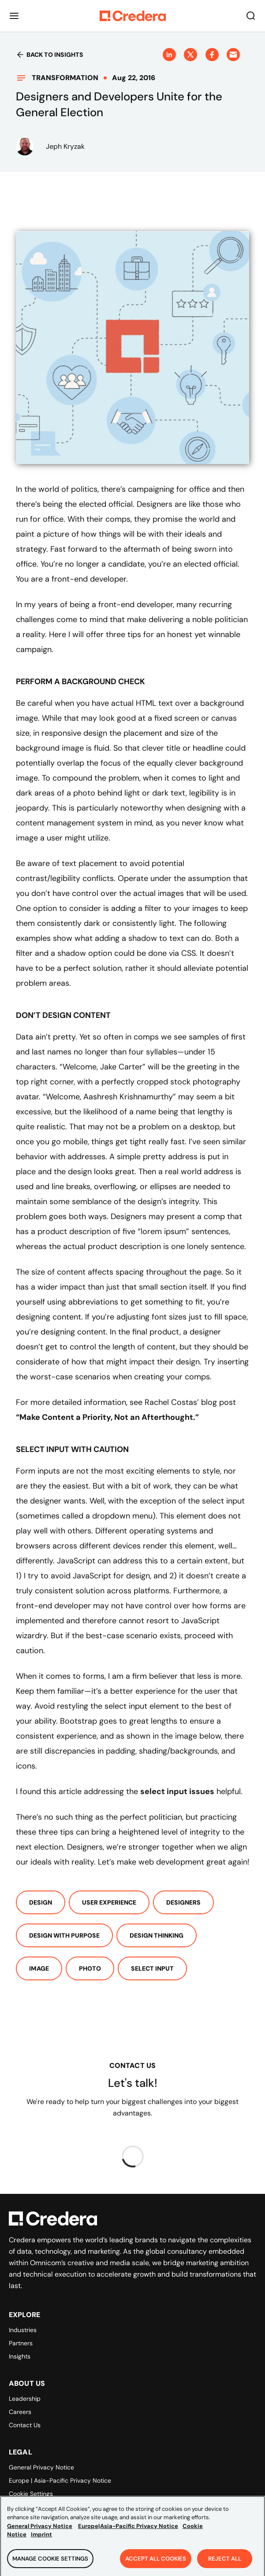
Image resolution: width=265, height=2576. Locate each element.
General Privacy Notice (41, 2467)
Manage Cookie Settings (50, 2563)
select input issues (177, 1791)
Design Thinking (156, 1935)
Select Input (152, 1968)
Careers (20, 2412)
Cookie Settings (31, 2494)
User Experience (109, 1902)
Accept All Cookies (155, 2563)
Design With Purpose (64, 1935)
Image (39, 1968)
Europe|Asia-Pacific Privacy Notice (128, 2531)
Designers (183, 1902)
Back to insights (49, 54)
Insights (19, 2356)
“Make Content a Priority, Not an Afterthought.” (107, 1417)
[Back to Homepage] (133, 16)
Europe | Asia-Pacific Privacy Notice (60, 2480)
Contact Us (25, 2425)
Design (40, 1902)
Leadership (25, 2399)
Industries (23, 2330)
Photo (90, 1968)
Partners (21, 2343)
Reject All (224, 2563)
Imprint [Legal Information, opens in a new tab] (41, 2539)
